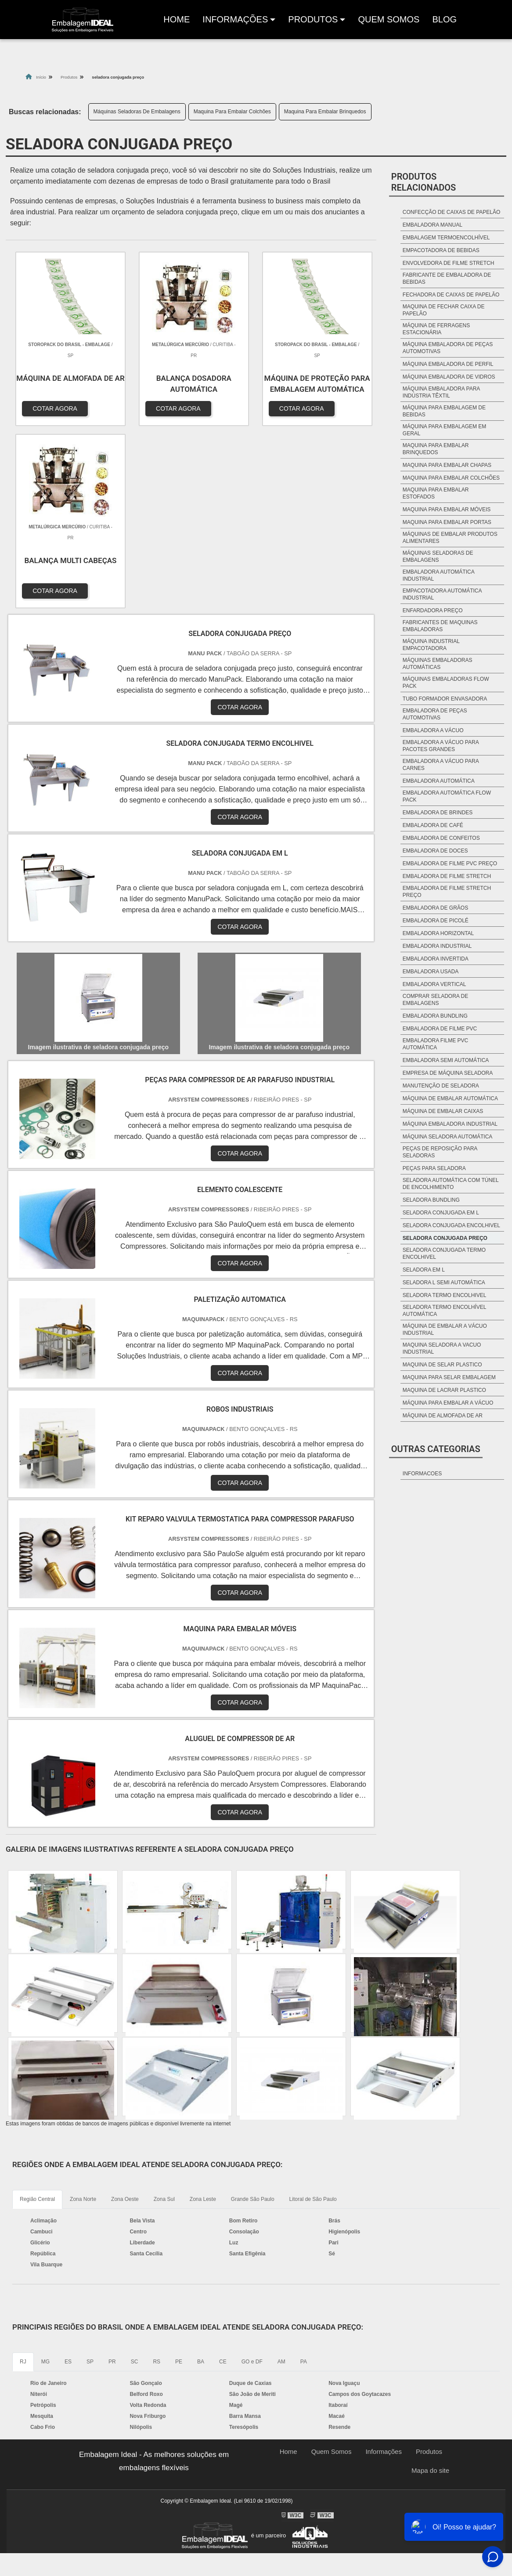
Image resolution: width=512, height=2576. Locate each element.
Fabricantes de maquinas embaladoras (440, 625)
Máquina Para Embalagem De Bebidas (444, 411)
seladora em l (424, 1270)
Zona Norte (83, 2012)
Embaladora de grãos (435, 908)
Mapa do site (430, 2283)
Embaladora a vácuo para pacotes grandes (441, 745)
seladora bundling (431, 1200)
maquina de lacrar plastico (444, 1390)
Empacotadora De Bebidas (441, 250)
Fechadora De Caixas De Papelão (451, 295)
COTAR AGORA (52, 406)
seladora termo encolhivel (445, 1295)
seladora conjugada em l (441, 1213)
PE (178, 2175)
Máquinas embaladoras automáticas (437, 663)
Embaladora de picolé (436, 921)
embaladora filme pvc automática (435, 1044)
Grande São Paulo (252, 2012)
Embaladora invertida (436, 959)
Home (178, 21)
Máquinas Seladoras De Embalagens (137, 111)
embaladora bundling (435, 1016)
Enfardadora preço (433, 610)
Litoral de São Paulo (313, 2012)
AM (281, 2175)
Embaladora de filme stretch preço (447, 891)
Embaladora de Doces (435, 851)
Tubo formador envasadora (445, 699)
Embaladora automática (439, 781)
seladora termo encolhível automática (444, 1310)
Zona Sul (164, 2012)
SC (134, 2175)
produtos (313, 19)
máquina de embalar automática (450, 1098)
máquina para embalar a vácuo (448, 1403)
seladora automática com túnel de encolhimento (451, 1183)
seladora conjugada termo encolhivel (444, 1253)
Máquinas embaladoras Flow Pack (446, 682)
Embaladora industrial (437, 946)
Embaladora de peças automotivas (435, 714)
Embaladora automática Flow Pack (447, 796)
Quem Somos (388, 19)
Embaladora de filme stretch (447, 876)
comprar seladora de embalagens (435, 999)
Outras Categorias (435, 1449)
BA (200, 2175)
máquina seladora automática (448, 1137)
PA (303, 2175)
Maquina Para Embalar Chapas (447, 465)
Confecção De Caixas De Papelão (452, 212)
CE (223, 2175)
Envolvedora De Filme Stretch (448, 263)
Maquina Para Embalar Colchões (232, 111)
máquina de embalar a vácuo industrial (445, 1329)
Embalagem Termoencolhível (446, 238)
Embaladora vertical (434, 984)
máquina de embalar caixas (443, 1111)
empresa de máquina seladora (448, 1073)
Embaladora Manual (432, 225)
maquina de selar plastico (442, 1365)
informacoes (422, 1473)
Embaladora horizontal (438, 933)
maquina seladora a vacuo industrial (442, 1348)
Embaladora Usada (430, 971)
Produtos (429, 2265)
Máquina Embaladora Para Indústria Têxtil (441, 392)
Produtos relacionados (423, 182)
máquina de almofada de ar (443, 1416)
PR (112, 2175)
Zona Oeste (125, 2012)
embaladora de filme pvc (440, 1029)
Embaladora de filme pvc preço (450, 863)
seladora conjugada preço (445, 1238)
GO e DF (252, 2175)
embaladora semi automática (446, 1060)
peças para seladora (434, 1168)
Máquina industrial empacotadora (431, 644)
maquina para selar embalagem (449, 1377)
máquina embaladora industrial (450, 1124)
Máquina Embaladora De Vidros (449, 377)
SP (90, 2175)
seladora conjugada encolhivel (451, 1225)
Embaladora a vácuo (433, 730)
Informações (235, 19)
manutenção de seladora (441, 1086)
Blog (444, 19)
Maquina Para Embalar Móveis (447, 509)
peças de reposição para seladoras (440, 1152)
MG (45, 2175)
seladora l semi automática (444, 1282)
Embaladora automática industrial (438, 575)
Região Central (37, 2012)
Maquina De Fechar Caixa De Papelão (444, 310)
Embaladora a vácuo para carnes (441, 764)
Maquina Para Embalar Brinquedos (325, 111)
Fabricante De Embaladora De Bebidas (447, 278)
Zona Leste (203, 2012)
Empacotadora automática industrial (442, 594)
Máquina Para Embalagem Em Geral (445, 430)
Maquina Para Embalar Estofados (436, 493)
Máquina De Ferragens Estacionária (436, 329)
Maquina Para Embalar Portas (447, 522)
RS (156, 2175)
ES (68, 2175)
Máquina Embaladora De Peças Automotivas (448, 347)
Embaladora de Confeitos (441, 838)
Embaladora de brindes (437, 812)
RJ (23, 2175)
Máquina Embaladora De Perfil (448, 364)
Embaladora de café (433, 825)
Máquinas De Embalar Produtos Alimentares (450, 537)
